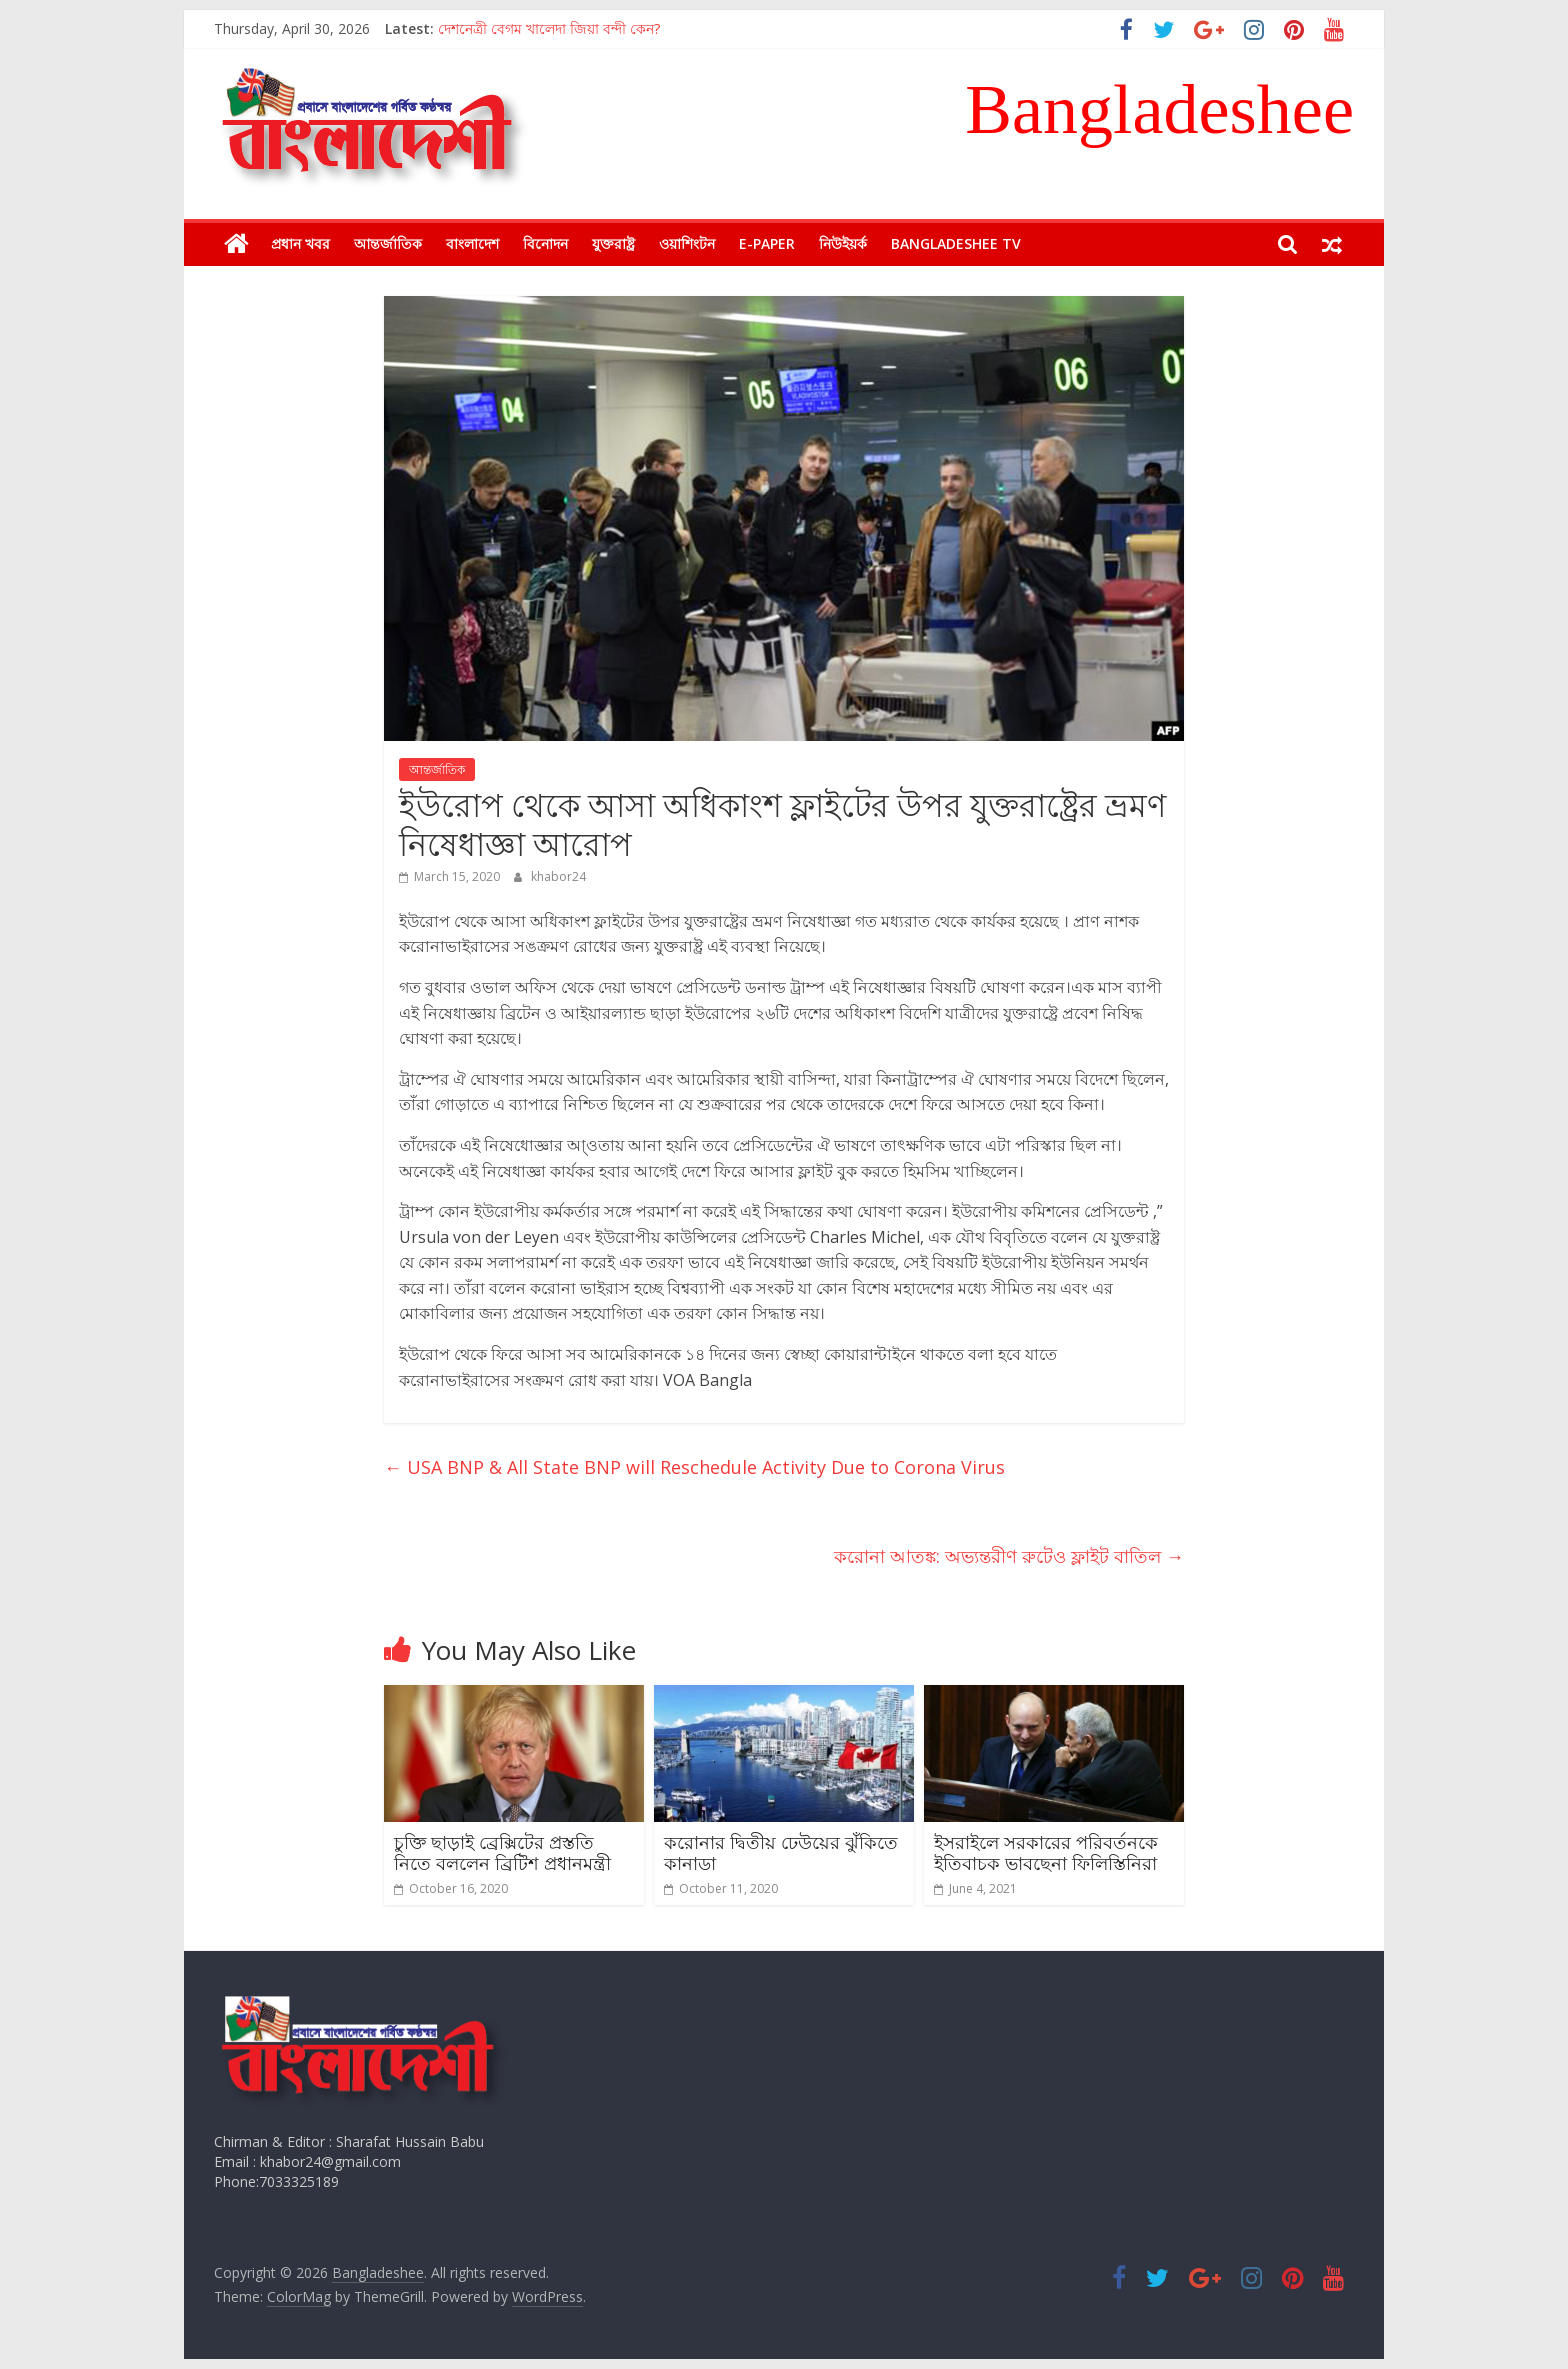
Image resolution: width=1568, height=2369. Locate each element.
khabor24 (558, 876)
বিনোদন (545, 243)
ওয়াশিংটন (687, 243)
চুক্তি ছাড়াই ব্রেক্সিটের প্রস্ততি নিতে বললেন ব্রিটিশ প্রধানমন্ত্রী (502, 1853)
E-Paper (767, 243)
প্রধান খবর (300, 243)
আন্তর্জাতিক (388, 243)
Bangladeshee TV (956, 243)
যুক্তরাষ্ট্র (613, 243)
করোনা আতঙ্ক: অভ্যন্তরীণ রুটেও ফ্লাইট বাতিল (1009, 1556)
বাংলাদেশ (472, 243)
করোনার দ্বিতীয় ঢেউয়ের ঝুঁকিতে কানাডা (781, 1853)
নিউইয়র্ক (843, 243)
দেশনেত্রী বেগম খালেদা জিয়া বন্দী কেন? (549, 28)
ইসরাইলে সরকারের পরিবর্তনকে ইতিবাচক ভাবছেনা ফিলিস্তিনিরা (1046, 1853)
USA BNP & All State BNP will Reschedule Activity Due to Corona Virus (694, 1467)
